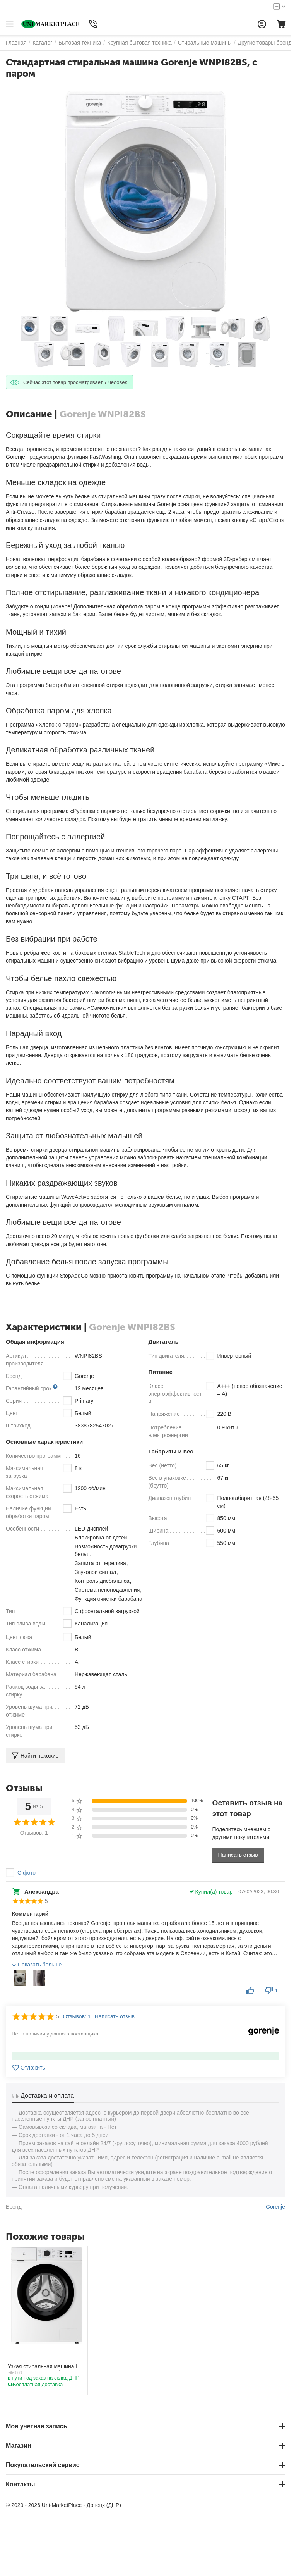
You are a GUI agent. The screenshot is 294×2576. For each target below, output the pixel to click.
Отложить (28, 2067)
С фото (26, 1873)
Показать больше (40, 1964)
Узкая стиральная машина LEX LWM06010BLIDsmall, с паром (47, 2367)
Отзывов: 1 (77, 2016)
